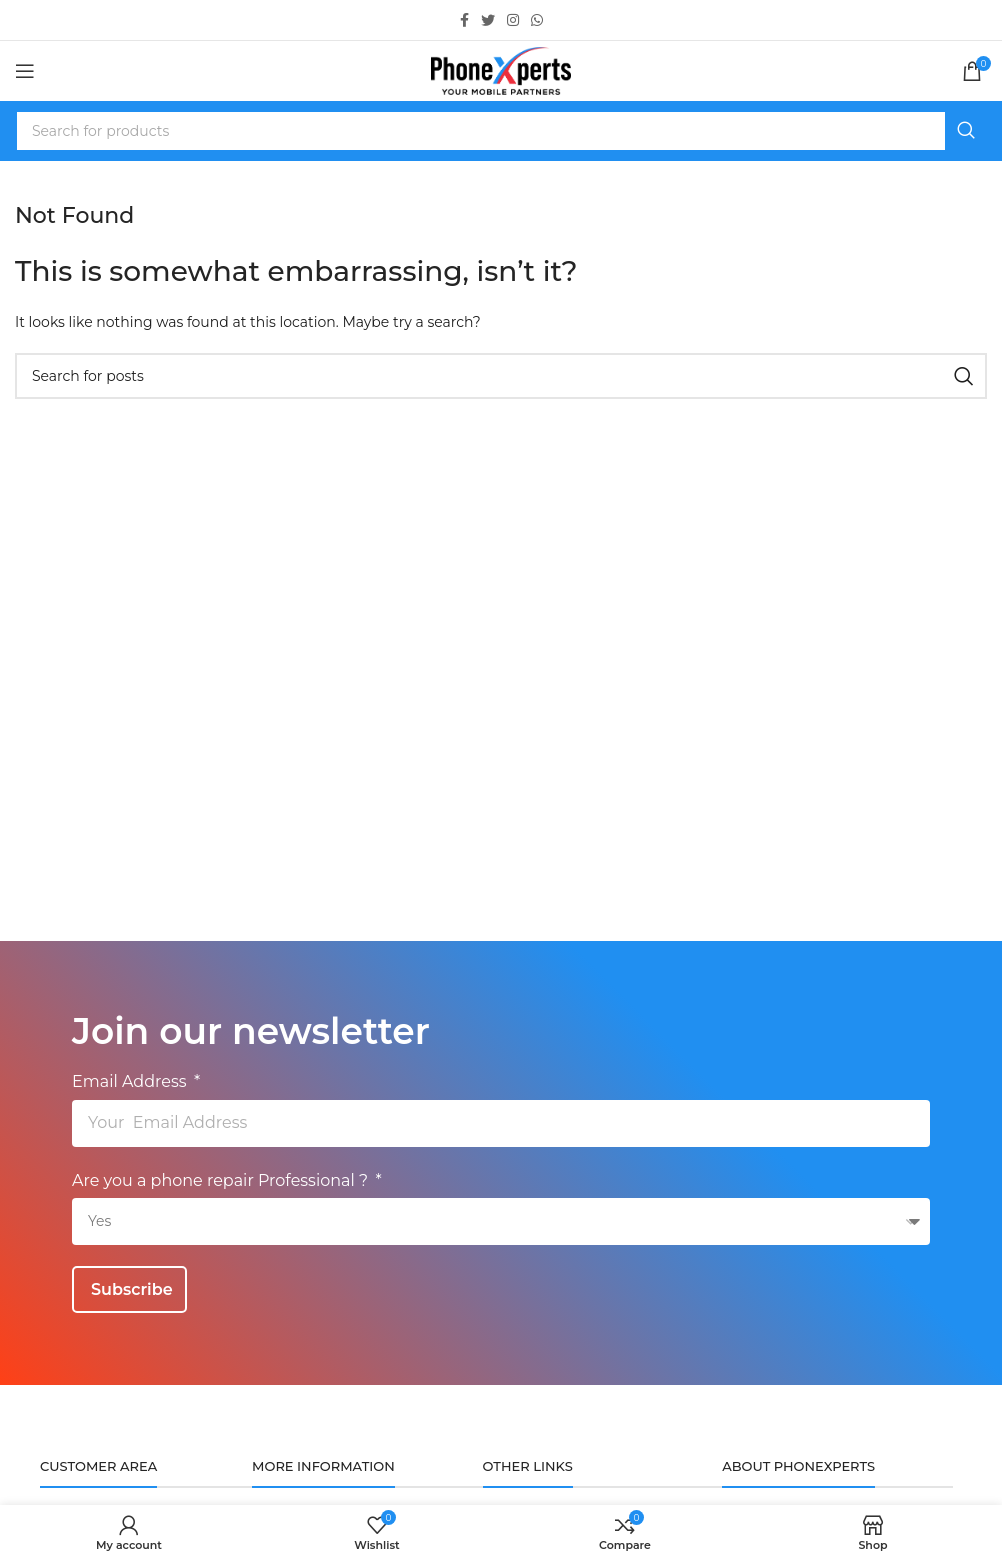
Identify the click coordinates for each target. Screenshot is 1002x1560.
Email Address (131, 1081)
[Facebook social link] (464, 20)
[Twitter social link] (488, 20)
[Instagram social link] (513, 20)
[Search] (501, 131)
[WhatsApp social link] (537, 20)
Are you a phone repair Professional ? (222, 1180)
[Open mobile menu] (25, 71)
